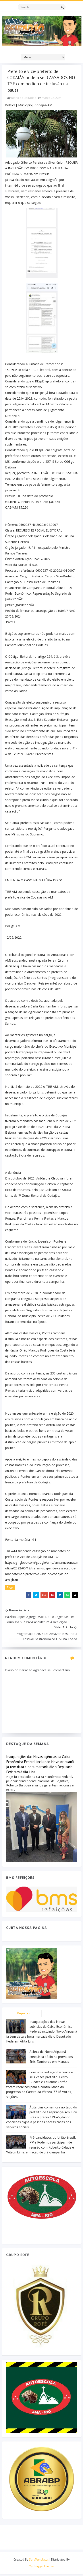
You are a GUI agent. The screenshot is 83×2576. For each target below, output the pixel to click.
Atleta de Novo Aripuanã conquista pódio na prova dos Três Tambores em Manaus (51, 2059)
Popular (23, 2015)
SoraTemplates (39, 2562)
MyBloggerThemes (41, 2568)
